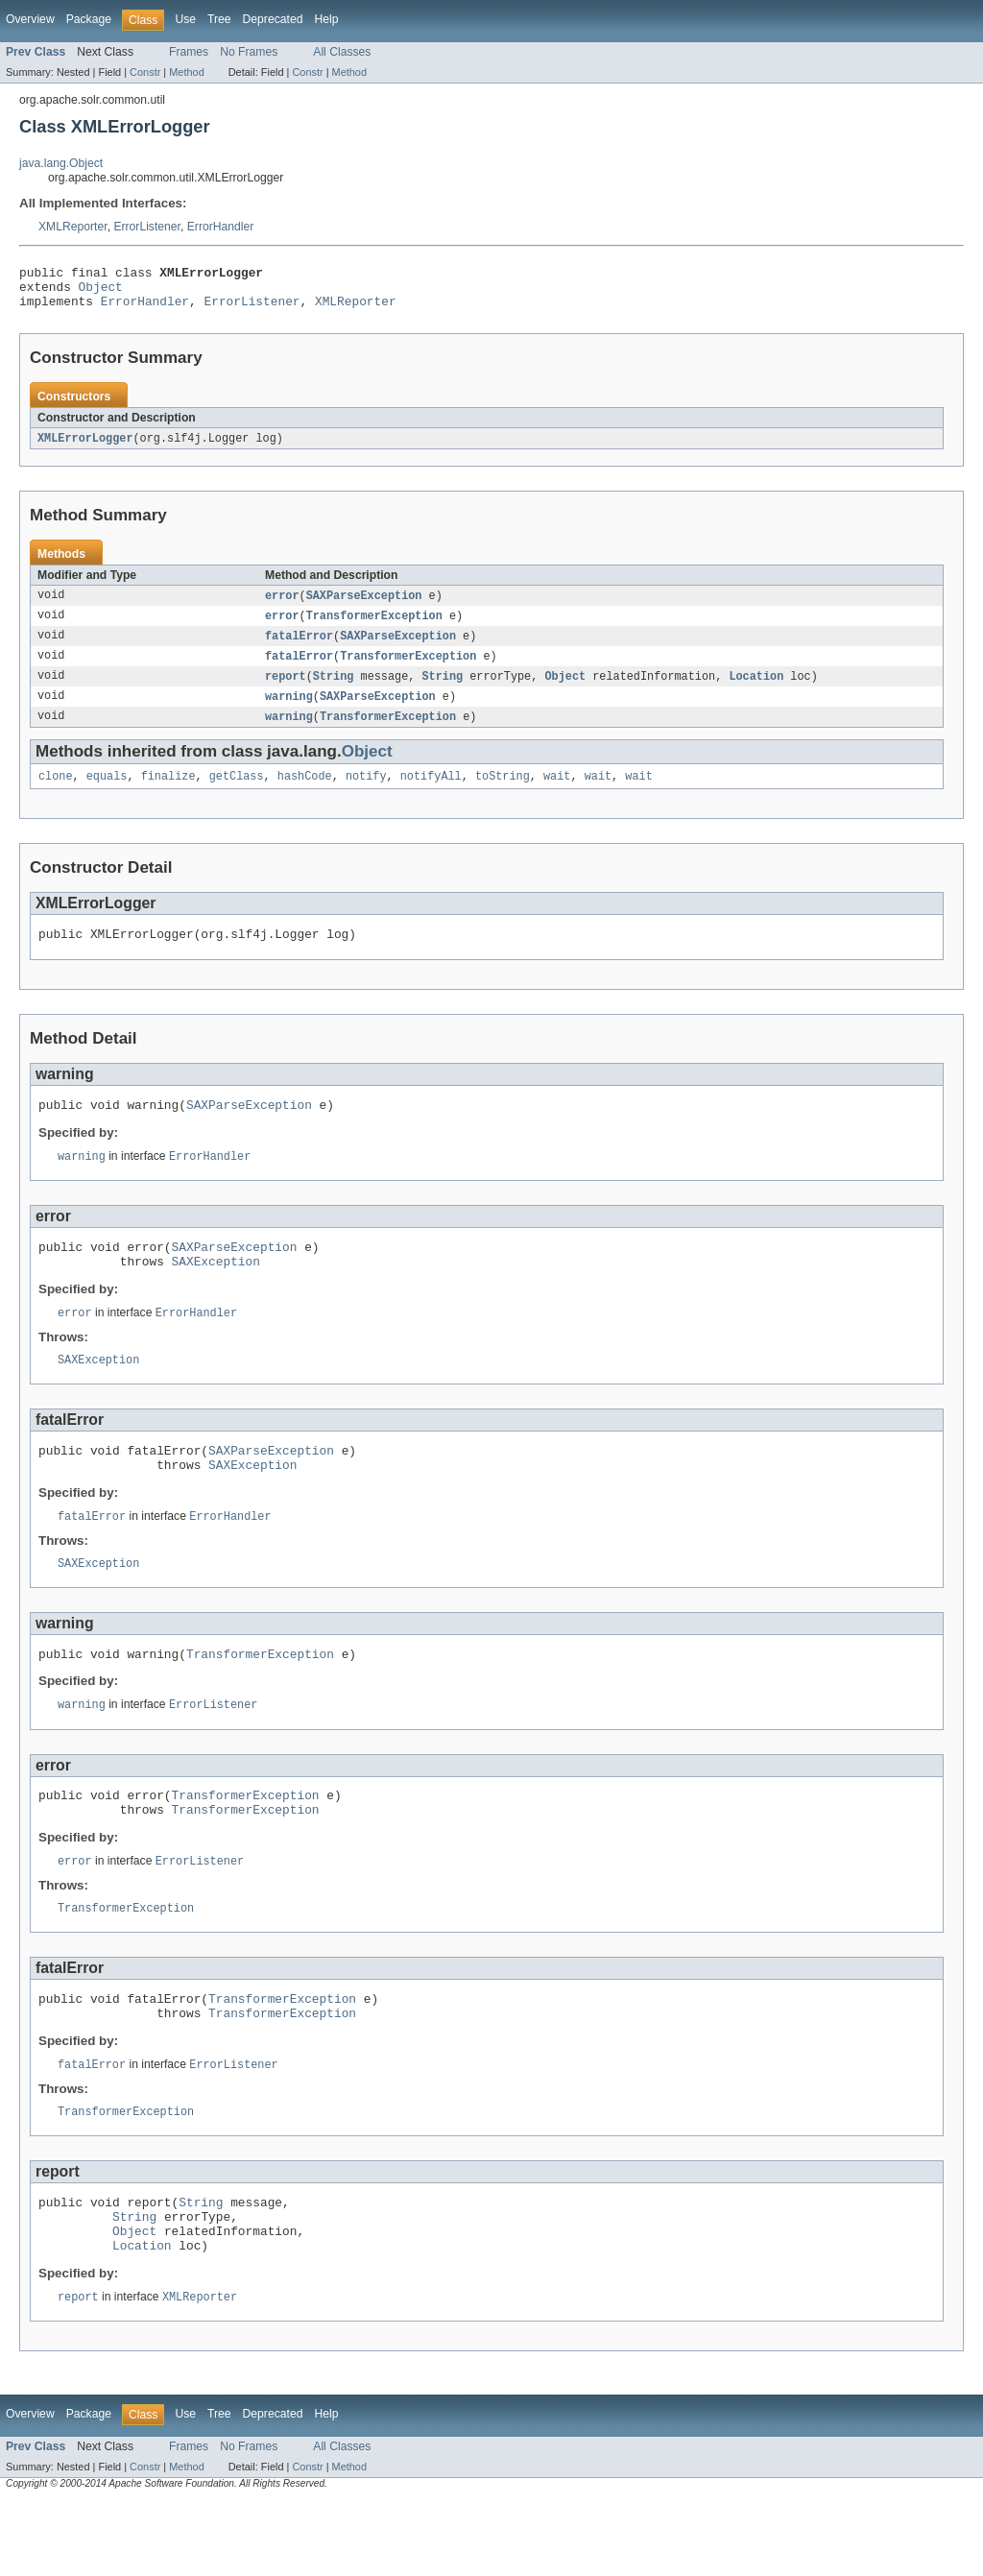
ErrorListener (146, 226)
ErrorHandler (220, 226)
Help (326, 19)
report (285, 690)
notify (366, 794)
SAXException (216, 1291)
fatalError (299, 648)
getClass (236, 794)
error (282, 606)
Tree (219, 19)
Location (756, 690)
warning (289, 711)
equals (107, 794)
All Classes (342, 52)
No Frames (248, 52)
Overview (30, 19)
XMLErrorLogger (85, 447)
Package (88, 19)
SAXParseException (364, 606)
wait (556, 794)
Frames (188, 52)
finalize (168, 794)
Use (185, 19)
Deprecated (273, 19)
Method (186, 72)
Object (101, 292)
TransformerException (374, 627)
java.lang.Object (61, 163)
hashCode (304, 794)
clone (55, 794)
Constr (145, 72)
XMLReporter (73, 226)
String (333, 690)
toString (502, 794)
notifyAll (431, 794)
